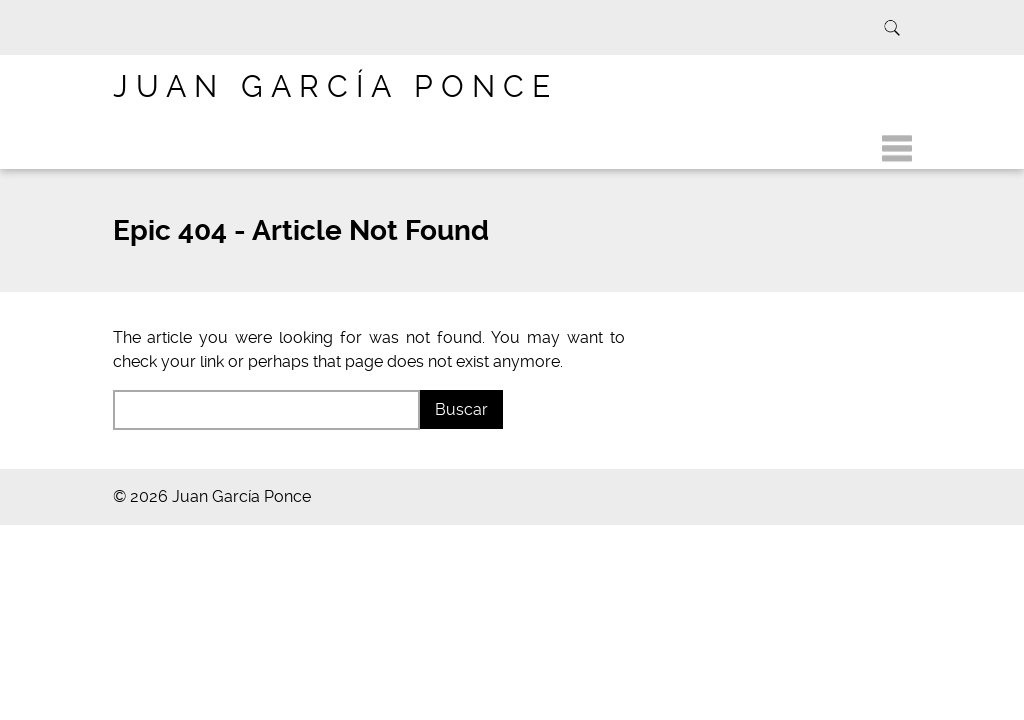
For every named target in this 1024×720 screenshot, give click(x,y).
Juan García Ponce (335, 86)
